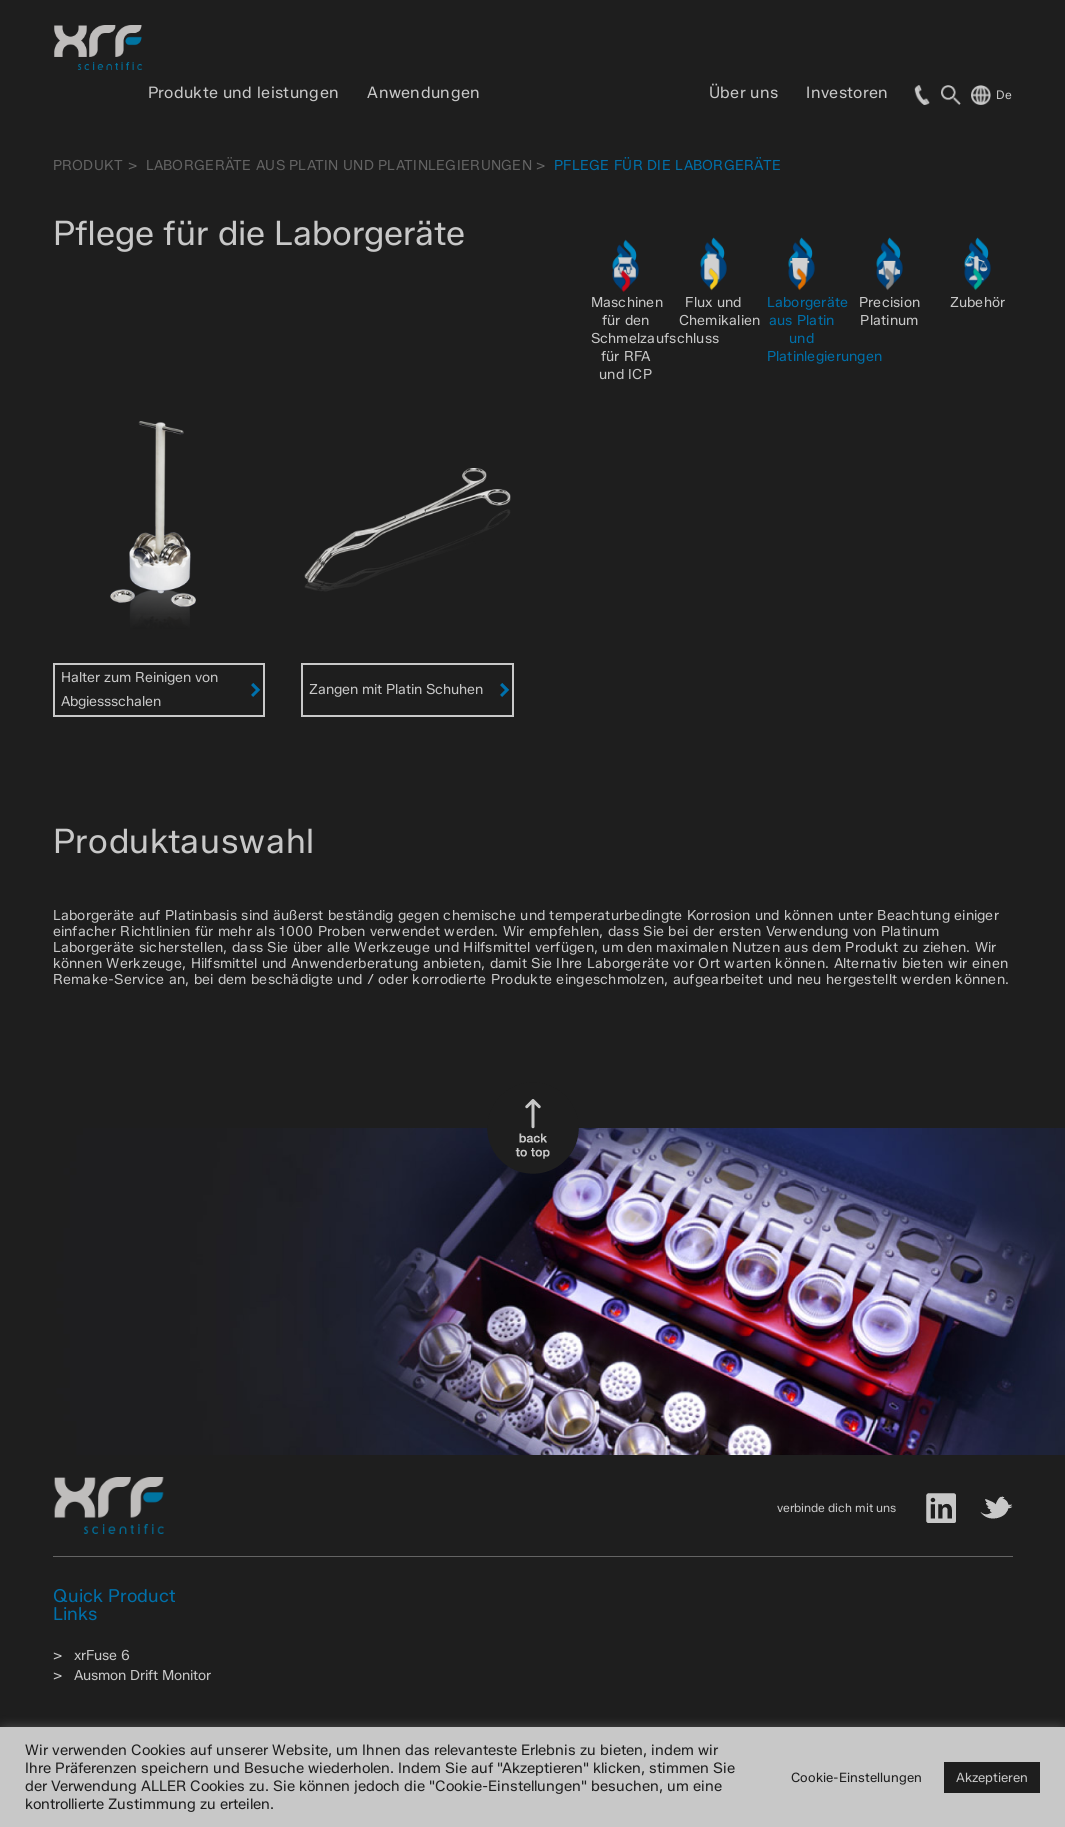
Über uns (744, 92)
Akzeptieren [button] (992, 1777)
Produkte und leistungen (243, 92)
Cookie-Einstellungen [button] (856, 1777)
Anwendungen (424, 92)
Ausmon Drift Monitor (142, 1675)
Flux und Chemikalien (720, 311)
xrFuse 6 (102, 1655)
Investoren (847, 92)
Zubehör (978, 302)
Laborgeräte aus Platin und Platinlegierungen (339, 165)
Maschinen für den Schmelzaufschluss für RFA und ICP (655, 338)
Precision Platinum (890, 311)
